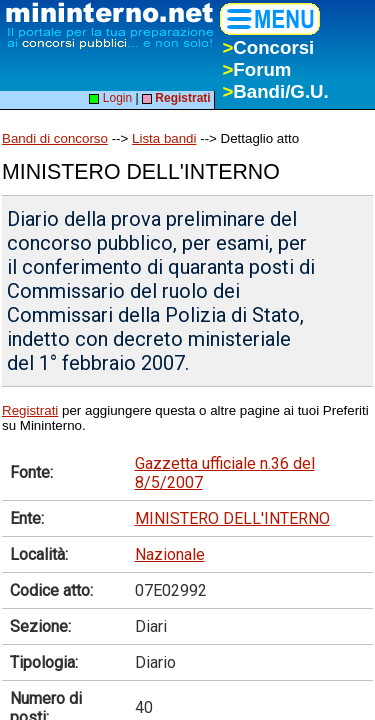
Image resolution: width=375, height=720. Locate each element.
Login (110, 98)
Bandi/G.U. (275, 91)
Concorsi (268, 47)
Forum (256, 69)
